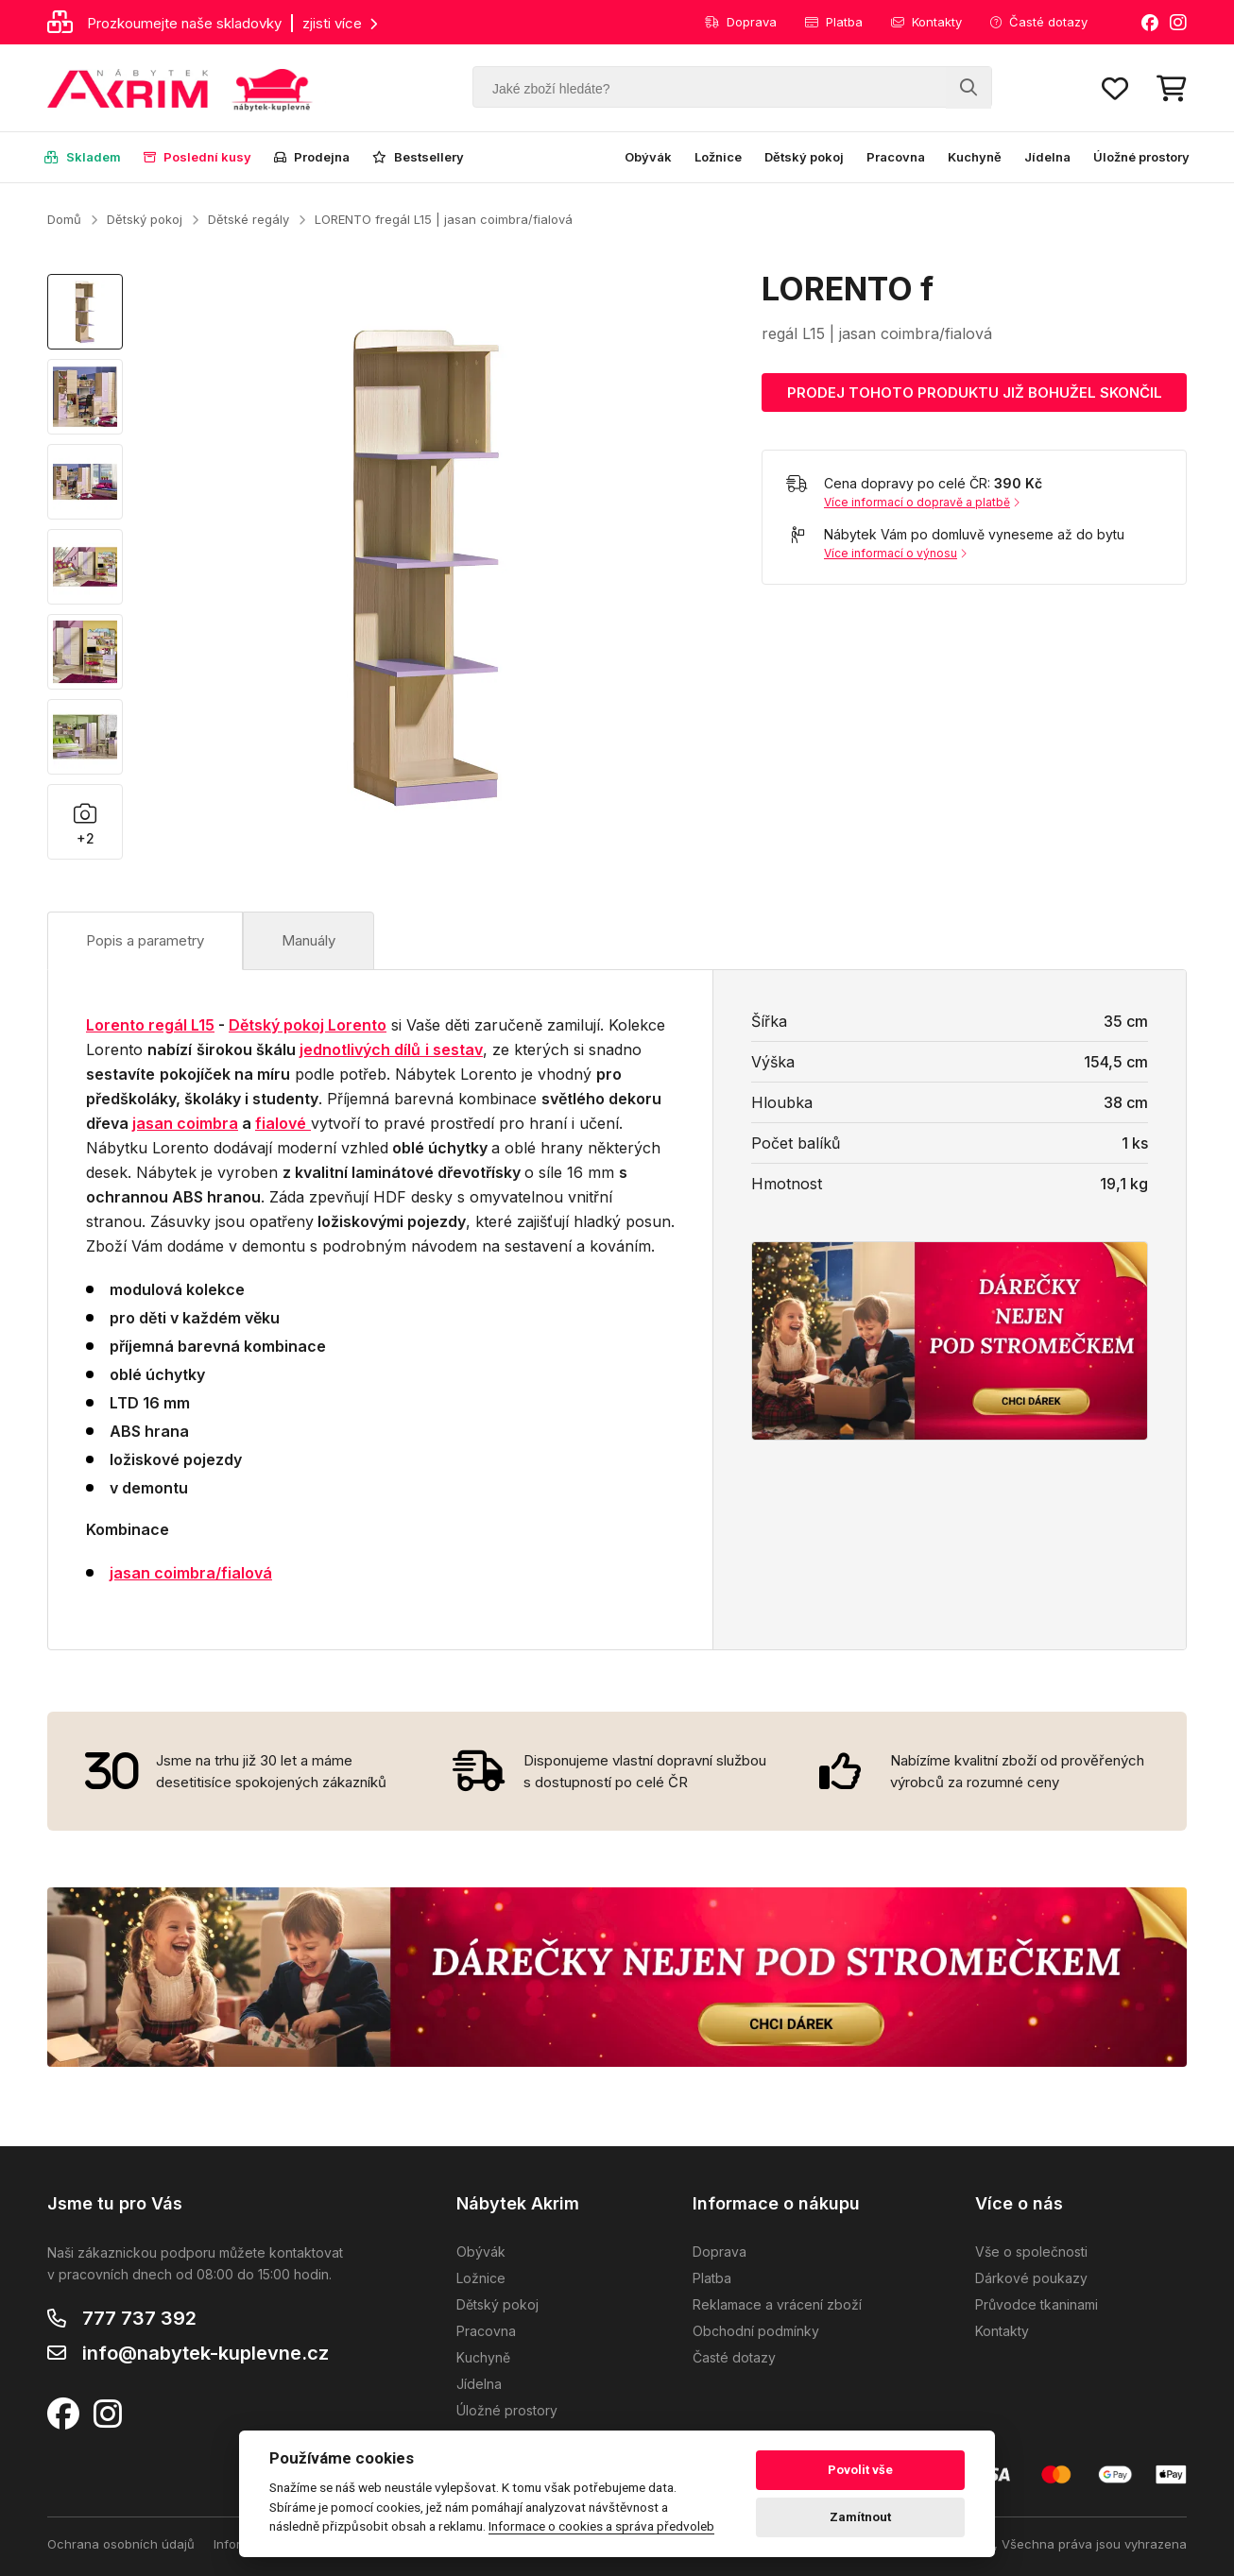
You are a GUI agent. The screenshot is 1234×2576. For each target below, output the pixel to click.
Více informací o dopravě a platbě (922, 502)
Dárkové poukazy (1031, 2278)
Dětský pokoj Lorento (307, 1024)
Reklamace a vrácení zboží (777, 2304)
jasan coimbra (185, 1123)
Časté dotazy (1039, 21)
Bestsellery (418, 156)
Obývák (648, 156)
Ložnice (718, 156)
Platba (834, 21)
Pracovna (895, 156)
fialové (280, 1123)
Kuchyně (975, 156)
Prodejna (312, 156)
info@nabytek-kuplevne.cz (205, 2353)
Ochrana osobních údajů (121, 2543)
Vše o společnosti (1031, 2251)
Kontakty (926, 21)
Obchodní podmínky (756, 2331)
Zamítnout (860, 2517)
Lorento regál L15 (150, 1024)
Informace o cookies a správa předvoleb (601, 2525)
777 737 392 (139, 2318)
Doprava (741, 21)
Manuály (308, 940)
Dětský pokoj (804, 156)
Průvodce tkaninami (1036, 2304)
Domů (64, 219)
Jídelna (1047, 156)
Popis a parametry (145, 940)
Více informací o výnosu (895, 553)
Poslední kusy (197, 156)
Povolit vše (860, 2470)
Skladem (82, 156)
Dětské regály (248, 219)
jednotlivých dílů (360, 1049)
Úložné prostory (1141, 156)
